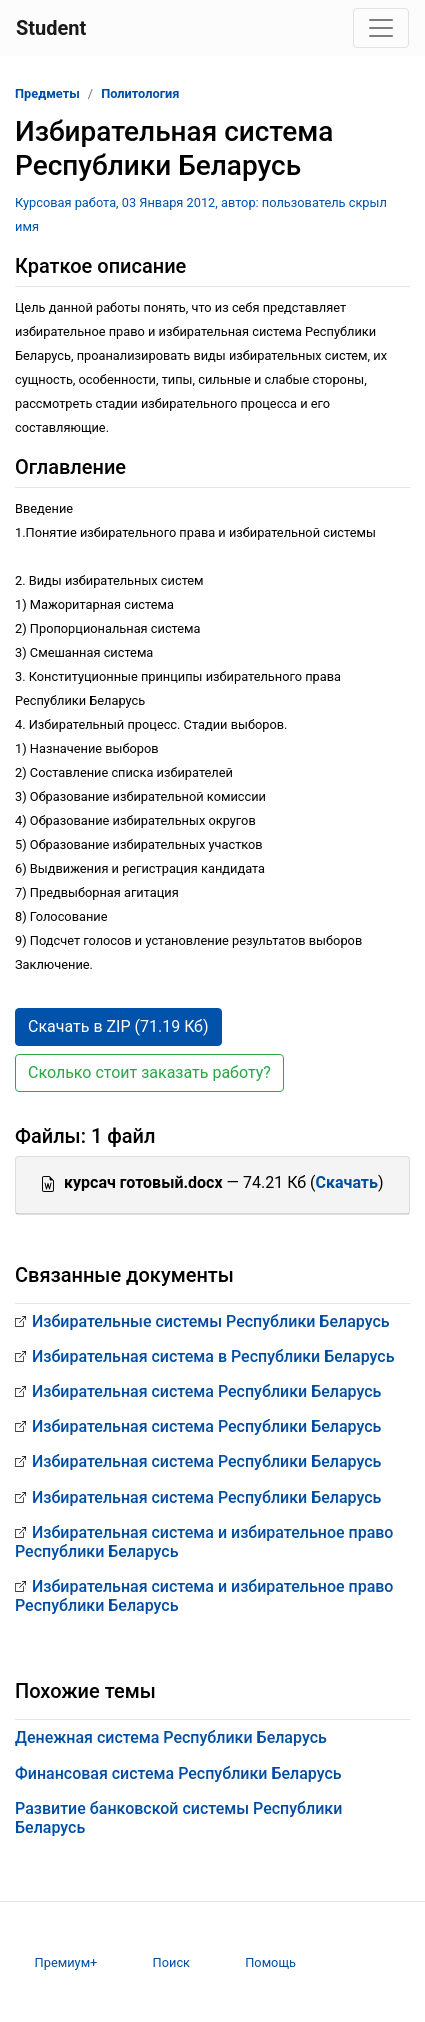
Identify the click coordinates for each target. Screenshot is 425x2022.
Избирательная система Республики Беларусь (206, 1391)
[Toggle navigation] (381, 28)
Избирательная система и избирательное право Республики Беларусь (204, 1542)
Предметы (47, 93)
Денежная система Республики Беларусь (171, 1737)
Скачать (346, 1182)
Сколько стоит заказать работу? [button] (149, 1072)
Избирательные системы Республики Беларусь (211, 1321)
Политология (140, 93)
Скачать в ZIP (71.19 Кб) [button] (118, 1026)
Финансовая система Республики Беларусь (178, 1773)
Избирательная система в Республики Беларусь (213, 1356)
